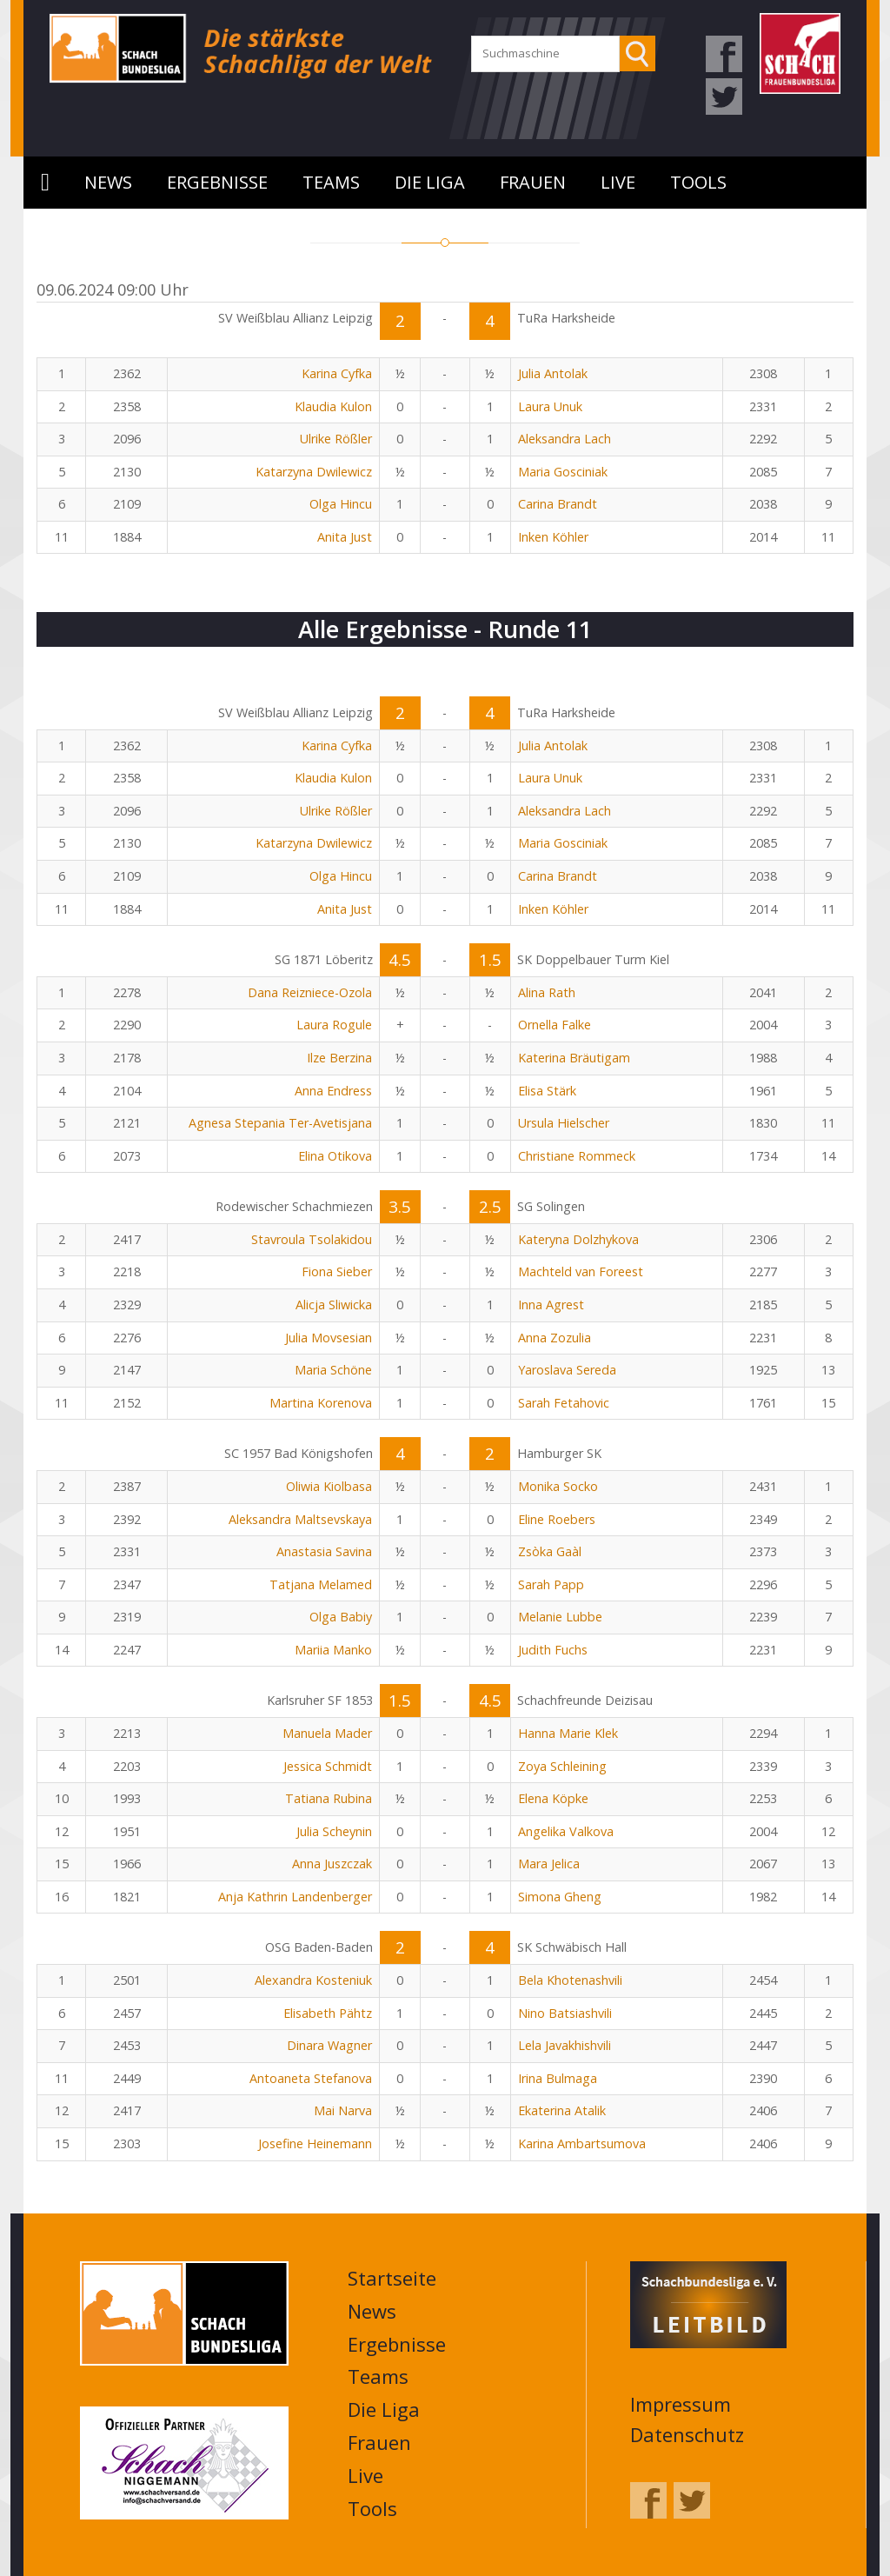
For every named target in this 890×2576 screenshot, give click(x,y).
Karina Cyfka (337, 373)
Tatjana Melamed (320, 1584)
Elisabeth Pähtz (327, 2013)
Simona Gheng (559, 1896)
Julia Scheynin (334, 1831)
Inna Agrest (551, 1304)
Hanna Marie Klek (568, 1733)
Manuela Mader (327, 1733)
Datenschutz (687, 2434)
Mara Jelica (549, 1863)
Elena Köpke (553, 1798)
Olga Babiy (340, 1616)
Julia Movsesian (328, 1337)
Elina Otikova (335, 1156)
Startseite (45, 182)
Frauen (533, 182)
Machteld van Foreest (580, 1271)
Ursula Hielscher (563, 1123)
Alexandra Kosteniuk (313, 1980)
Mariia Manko (333, 1649)
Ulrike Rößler (336, 438)
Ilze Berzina (339, 1057)
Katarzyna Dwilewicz (314, 471)
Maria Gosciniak (563, 471)
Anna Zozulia (554, 1337)
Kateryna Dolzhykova (578, 1239)
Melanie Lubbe (560, 1616)
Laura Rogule (334, 1024)
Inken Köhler (553, 537)
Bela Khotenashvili (570, 1980)
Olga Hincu (340, 504)
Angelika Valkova (566, 1831)
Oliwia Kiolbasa (329, 1486)
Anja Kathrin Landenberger (295, 1896)
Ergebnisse (217, 182)
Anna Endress (333, 1090)
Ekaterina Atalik (562, 2110)
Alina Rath (546, 992)
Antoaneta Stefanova (310, 2078)
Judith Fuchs (553, 1649)
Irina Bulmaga (557, 2078)
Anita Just (344, 537)
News (108, 182)
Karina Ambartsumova (582, 2143)
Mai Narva (343, 2110)
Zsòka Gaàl (549, 1551)
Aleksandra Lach (564, 438)
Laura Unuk (550, 406)
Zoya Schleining (562, 1766)
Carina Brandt (557, 504)
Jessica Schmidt (327, 1766)
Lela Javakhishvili (564, 2045)
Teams (331, 182)
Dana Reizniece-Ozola (310, 992)
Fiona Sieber (337, 1271)
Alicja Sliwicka (334, 1304)
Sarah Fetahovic (563, 1403)
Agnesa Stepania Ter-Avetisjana (280, 1123)
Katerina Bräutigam (574, 1057)
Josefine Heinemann (315, 2143)
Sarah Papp (551, 1584)
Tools (698, 182)
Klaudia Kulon (333, 406)
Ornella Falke (554, 1024)
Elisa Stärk (547, 1090)
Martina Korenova (320, 1403)
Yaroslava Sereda (567, 1369)
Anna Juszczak (332, 1863)
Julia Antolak (553, 373)
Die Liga (430, 182)
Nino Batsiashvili (565, 2013)
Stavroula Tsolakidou (311, 1239)
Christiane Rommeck (576, 1156)
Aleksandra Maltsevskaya (300, 1519)
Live (618, 182)
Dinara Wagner (329, 2045)
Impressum (680, 2404)
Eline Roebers (556, 1519)
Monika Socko (558, 1486)
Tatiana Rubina (328, 1798)
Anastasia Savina (324, 1551)
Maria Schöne (333, 1369)
